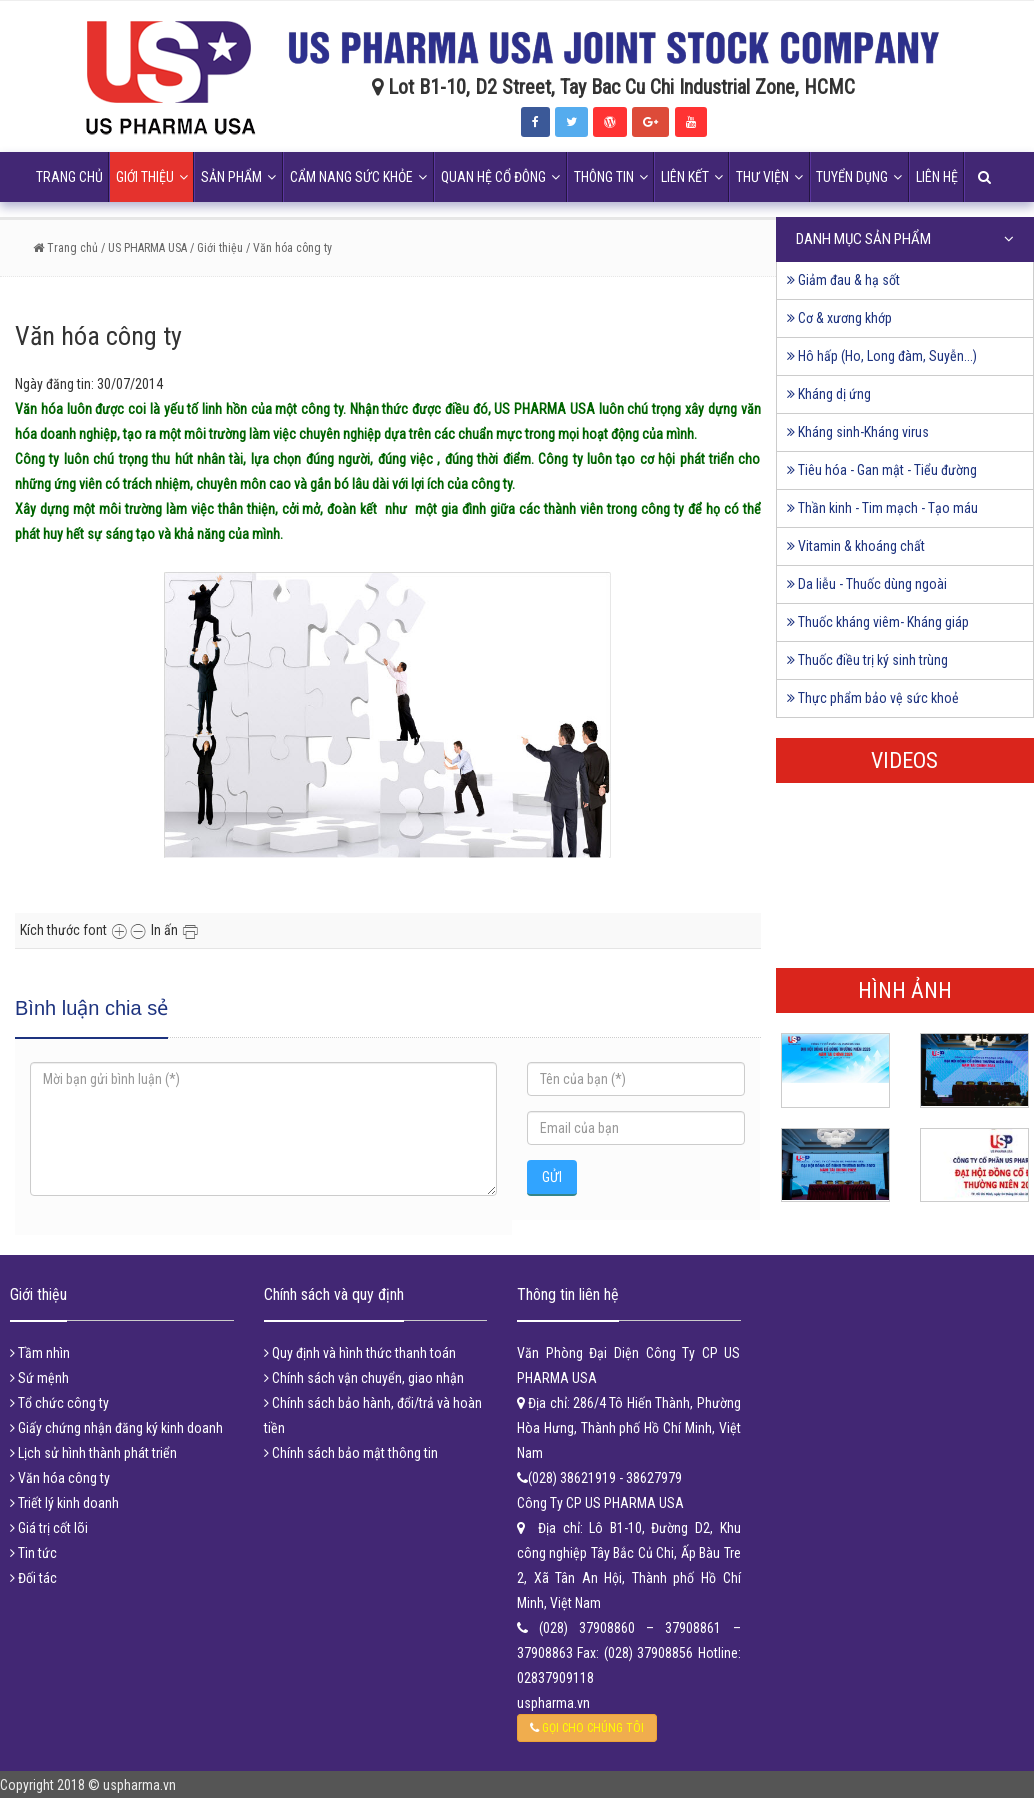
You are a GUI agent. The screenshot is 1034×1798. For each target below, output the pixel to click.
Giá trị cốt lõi (49, 1528)
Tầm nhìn (40, 1353)
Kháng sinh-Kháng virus (858, 432)
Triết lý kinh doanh (64, 1503)
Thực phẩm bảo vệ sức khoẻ (873, 698)
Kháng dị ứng (829, 394)
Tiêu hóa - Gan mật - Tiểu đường (882, 470)
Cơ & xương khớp (839, 318)
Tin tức (33, 1553)
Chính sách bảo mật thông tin (351, 1453)
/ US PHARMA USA (142, 248)
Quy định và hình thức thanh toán (360, 1353)
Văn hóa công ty (60, 1478)
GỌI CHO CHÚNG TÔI (587, 1728)
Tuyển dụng (859, 177)
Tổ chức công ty (59, 1403)
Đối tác (33, 1578)
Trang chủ (69, 177)
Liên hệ (937, 177)
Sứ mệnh (39, 1378)
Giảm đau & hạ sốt (843, 280)
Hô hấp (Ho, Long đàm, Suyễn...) (882, 356)
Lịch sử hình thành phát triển (93, 1453)
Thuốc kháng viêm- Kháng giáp (878, 622)
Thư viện (769, 177)
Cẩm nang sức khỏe (358, 177)
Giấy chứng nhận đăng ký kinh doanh (116, 1428)
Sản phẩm (238, 177)
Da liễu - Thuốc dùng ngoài (867, 584)
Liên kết (692, 177)
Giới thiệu (152, 177)
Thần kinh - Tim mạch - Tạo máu (882, 508)
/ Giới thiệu (216, 248)
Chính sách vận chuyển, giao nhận (364, 1378)
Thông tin (611, 177)
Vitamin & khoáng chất (856, 546)
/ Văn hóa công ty (289, 248)
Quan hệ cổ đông (500, 177)
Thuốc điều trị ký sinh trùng (867, 660)
